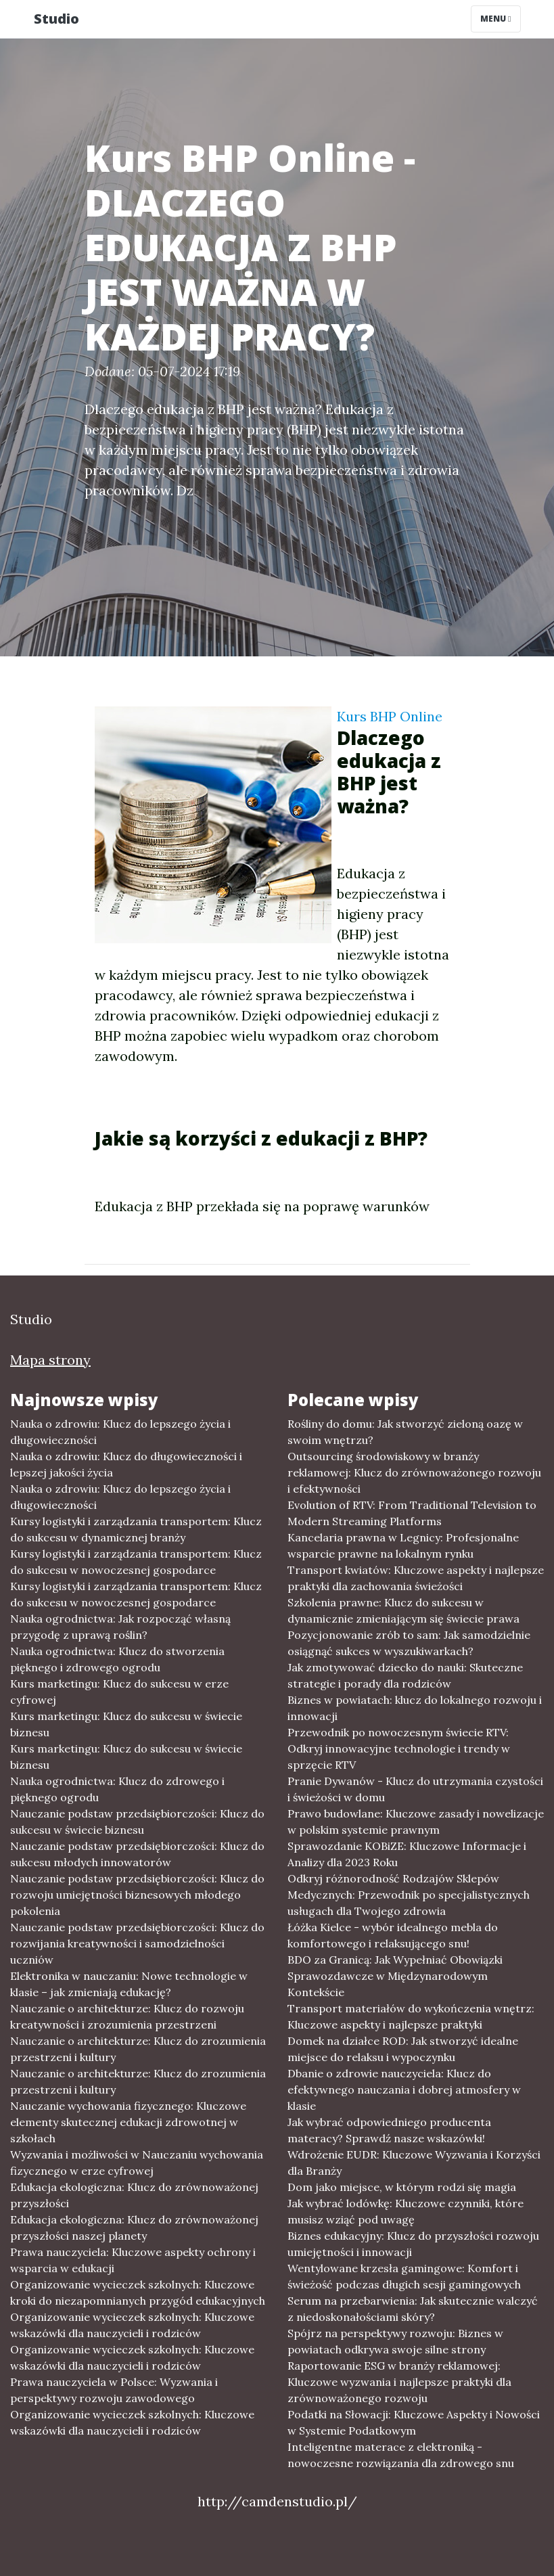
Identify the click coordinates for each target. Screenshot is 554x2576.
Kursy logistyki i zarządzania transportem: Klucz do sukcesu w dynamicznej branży (136, 1529)
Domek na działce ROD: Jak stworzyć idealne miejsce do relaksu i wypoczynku (402, 2049)
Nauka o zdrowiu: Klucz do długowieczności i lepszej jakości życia (126, 1464)
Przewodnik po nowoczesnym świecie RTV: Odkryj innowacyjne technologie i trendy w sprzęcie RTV (398, 1748)
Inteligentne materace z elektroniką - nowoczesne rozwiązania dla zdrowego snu (400, 2455)
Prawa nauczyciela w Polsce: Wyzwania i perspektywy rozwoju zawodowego (114, 2390)
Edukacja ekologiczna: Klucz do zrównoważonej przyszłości (134, 2195)
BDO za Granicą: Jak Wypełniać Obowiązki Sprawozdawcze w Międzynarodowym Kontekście (395, 1976)
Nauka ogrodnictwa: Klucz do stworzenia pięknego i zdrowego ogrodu (117, 1659)
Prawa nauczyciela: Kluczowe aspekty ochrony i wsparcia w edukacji (133, 2260)
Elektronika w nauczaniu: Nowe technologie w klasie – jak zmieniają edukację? (129, 1984)
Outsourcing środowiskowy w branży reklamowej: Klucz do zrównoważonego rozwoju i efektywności (414, 1472)
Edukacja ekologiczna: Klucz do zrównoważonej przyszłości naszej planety (134, 2227)
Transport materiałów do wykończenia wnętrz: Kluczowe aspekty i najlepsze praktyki (410, 2016)
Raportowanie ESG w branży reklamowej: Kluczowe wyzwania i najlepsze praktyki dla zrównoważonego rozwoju (399, 2382)
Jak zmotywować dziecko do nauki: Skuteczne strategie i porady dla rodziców (405, 1675)
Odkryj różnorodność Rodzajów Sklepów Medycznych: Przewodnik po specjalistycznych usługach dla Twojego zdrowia (408, 1895)
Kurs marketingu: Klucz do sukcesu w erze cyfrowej (119, 1692)
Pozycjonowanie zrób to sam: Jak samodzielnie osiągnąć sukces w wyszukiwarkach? (408, 1643)
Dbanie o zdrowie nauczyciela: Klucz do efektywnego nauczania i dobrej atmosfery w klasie (404, 2089)
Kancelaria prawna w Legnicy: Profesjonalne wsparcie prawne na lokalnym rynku (403, 1545)
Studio (56, 18)
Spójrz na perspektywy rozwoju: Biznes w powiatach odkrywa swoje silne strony (395, 2341)
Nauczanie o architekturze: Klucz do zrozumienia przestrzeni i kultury (138, 2049)
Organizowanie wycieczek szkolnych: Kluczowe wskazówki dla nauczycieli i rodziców (132, 2325)
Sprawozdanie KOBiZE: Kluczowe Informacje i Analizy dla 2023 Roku (406, 1854)
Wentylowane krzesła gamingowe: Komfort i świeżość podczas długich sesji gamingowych (404, 2276)
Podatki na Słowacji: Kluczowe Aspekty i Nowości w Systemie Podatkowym (413, 2422)
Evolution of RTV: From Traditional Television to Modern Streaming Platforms (411, 1513)
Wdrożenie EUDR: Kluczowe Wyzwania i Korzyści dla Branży (413, 2162)
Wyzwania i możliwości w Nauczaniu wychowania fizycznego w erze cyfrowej (136, 2162)
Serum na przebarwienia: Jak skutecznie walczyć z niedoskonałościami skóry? (412, 2309)
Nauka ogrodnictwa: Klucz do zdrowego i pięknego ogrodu (117, 1789)
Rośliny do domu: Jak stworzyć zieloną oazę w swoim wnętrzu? (405, 1432)
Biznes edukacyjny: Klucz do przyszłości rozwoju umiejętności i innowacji (413, 2244)
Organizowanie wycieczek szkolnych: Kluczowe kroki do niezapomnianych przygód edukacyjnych (137, 2292)
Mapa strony (50, 1359)
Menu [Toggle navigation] (495, 18)
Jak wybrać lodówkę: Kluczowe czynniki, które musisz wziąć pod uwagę (405, 2211)
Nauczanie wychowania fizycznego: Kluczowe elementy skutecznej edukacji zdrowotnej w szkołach (128, 2122)
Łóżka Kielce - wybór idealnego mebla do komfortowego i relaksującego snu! (392, 1935)
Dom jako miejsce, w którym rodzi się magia (401, 2187)
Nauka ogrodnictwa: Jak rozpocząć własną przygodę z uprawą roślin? (120, 1627)
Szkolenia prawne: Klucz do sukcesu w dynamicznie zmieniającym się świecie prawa (403, 1610)
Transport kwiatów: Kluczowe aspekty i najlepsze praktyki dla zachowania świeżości (415, 1578)
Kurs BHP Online (389, 716)
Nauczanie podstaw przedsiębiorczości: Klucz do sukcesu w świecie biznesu (137, 1821)
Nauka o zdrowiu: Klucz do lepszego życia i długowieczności (120, 1432)
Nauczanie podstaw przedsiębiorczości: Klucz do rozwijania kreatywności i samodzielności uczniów (137, 1943)
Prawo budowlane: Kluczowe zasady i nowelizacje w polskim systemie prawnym (415, 1821)
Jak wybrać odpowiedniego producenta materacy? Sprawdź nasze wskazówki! (389, 2130)
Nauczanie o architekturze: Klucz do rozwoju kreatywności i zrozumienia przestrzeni (127, 2016)
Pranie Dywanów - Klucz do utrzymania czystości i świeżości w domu (415, 1789)
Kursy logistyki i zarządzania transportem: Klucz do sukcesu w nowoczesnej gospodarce (136, 1562)
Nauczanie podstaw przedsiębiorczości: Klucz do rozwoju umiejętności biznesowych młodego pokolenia (137, 1895)
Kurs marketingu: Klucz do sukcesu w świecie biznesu (126, 1724)
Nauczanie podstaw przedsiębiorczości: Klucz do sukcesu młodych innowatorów (137, 1854)
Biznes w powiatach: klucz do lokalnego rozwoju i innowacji (414, 1708)
